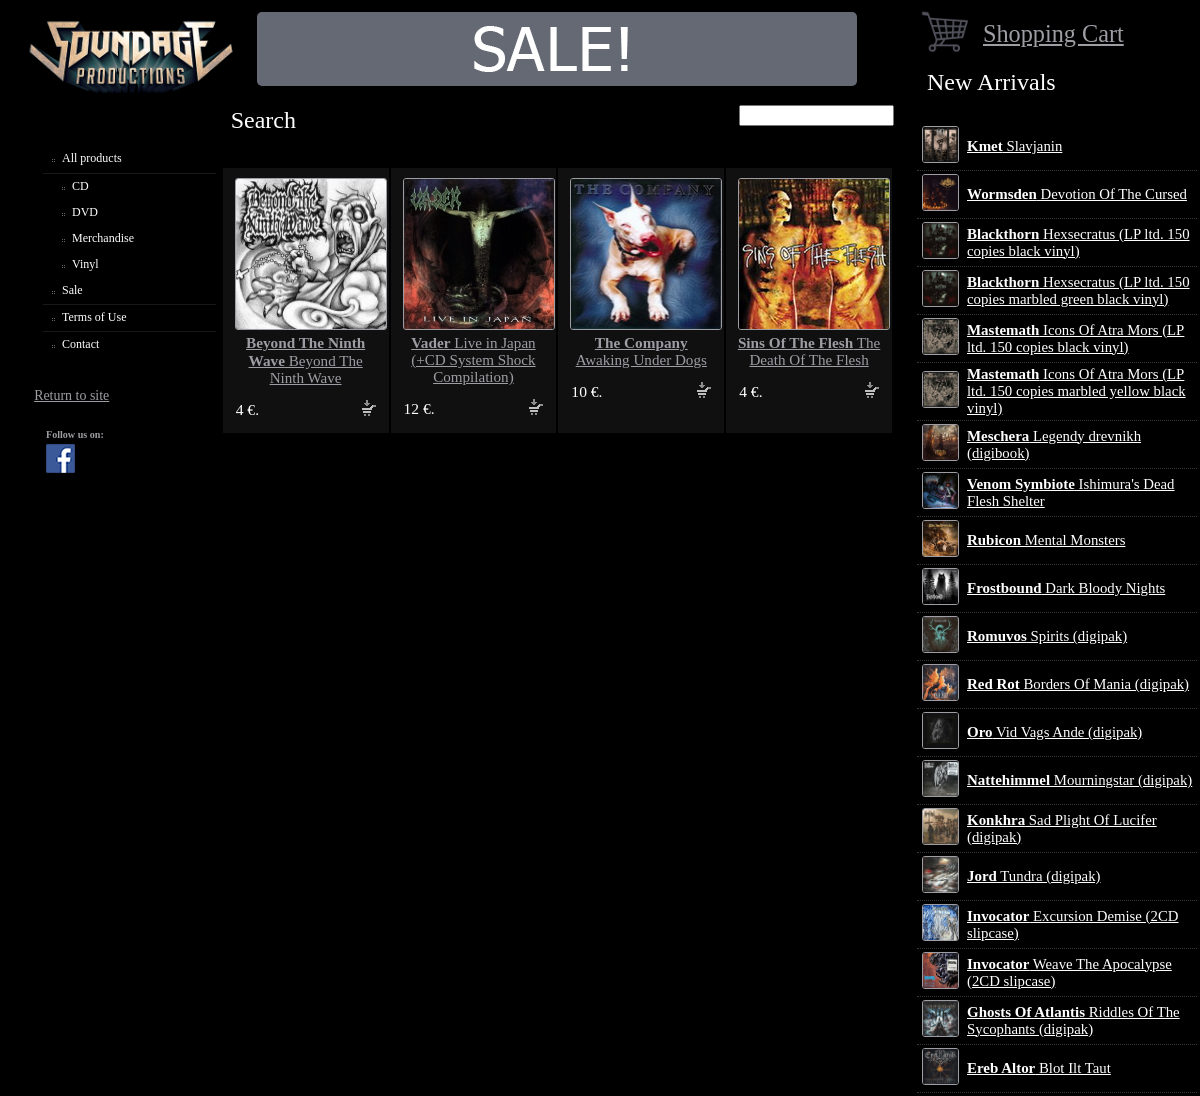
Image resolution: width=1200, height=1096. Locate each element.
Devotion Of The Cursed (1077, 194)
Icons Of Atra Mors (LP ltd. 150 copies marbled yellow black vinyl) (1076, 391)
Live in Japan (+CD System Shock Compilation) (473, 360)
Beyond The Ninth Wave (305, 360)
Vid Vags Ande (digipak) (1054, 732)
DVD (85, 212)
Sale (72, 290)
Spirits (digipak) (1047, 636)
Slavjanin (1014, 146)
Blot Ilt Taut (1039, 1068)
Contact (80, 344)
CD (80, 186)
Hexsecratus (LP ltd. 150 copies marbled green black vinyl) (1078, 290)
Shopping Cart (1053, 33)
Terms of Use (94, 317)
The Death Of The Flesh (809, 351)
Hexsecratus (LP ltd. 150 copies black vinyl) (1078, 242)
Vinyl (85, 264)
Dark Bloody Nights (1066, 588)
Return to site (71, 395)
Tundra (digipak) (1034, 876)
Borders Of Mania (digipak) (1078, 684)
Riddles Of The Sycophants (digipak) (1073, 1020)
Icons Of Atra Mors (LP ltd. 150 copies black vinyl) (1075, 338)
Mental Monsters (1046, 540)
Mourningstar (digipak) (1079, 780)
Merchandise (103, 238)
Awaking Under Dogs (641, 351)
